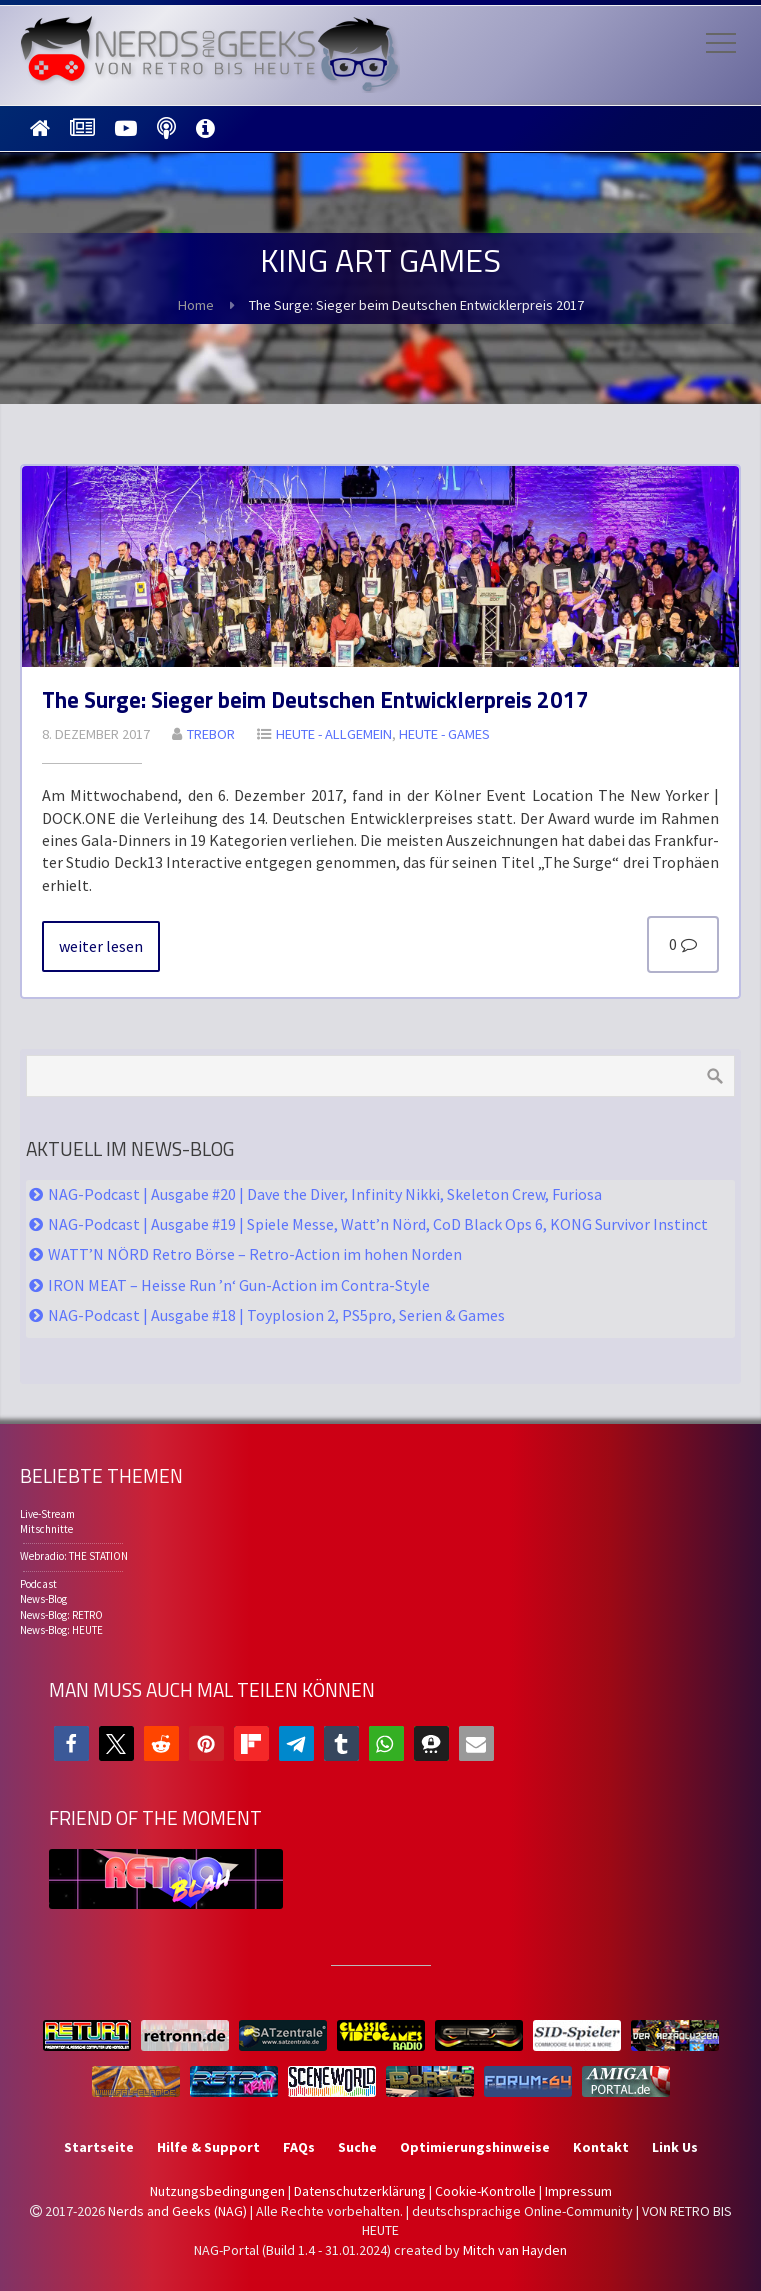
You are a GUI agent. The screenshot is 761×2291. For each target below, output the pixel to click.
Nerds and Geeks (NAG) (177, 2211)
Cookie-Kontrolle (485, 2191)
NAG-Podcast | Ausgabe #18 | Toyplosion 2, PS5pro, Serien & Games (276, 1315)
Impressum (578, 2191)
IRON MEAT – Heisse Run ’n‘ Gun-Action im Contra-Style (239, 1285)
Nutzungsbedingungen (217, 2191)
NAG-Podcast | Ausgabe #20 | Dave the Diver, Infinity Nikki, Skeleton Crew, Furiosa (325, 1194)
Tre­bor (211, 734)
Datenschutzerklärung (360, 2191)
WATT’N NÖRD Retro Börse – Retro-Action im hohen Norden (255, 1254)
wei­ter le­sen (101, 946)
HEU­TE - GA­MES (444, 734)
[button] (71, 1743)
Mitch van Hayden (515, 2250)
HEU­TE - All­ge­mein (334, 734)
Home (196, 305)
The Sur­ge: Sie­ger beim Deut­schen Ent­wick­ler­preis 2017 (315, 700)
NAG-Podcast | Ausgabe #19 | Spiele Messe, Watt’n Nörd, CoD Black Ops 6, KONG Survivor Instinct (378, 1224)
